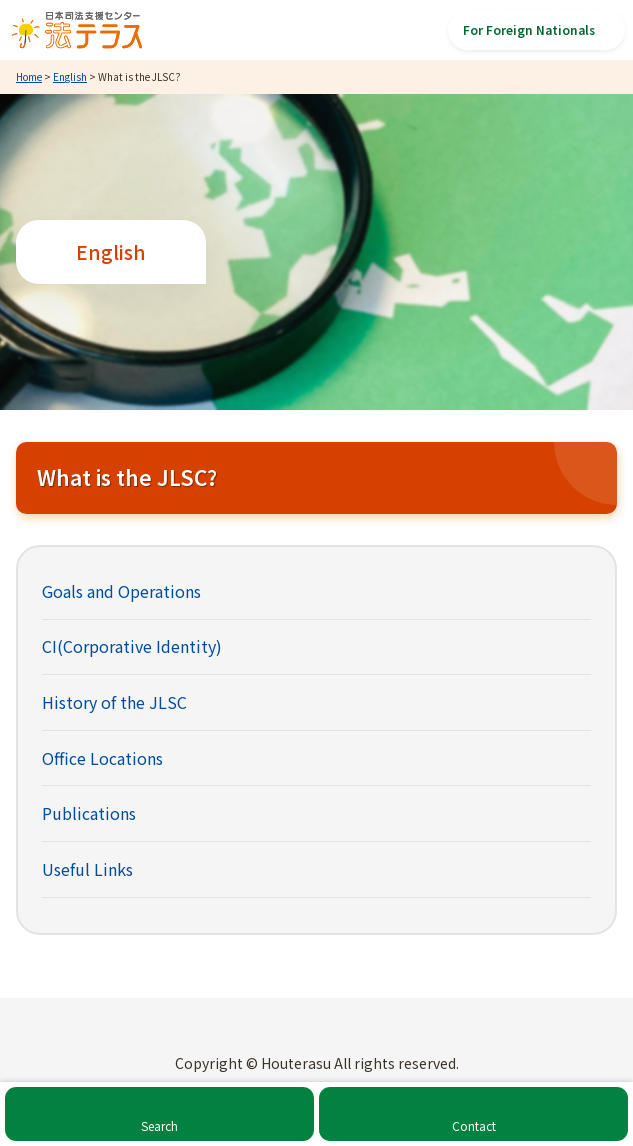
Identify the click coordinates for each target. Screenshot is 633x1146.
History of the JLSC (114, 702)
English (70, 76)
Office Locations (102, 758)
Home (29, 76)
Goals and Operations (121, 591)
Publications (89, 813)
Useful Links (87, 869)
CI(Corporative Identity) (132, 646)
